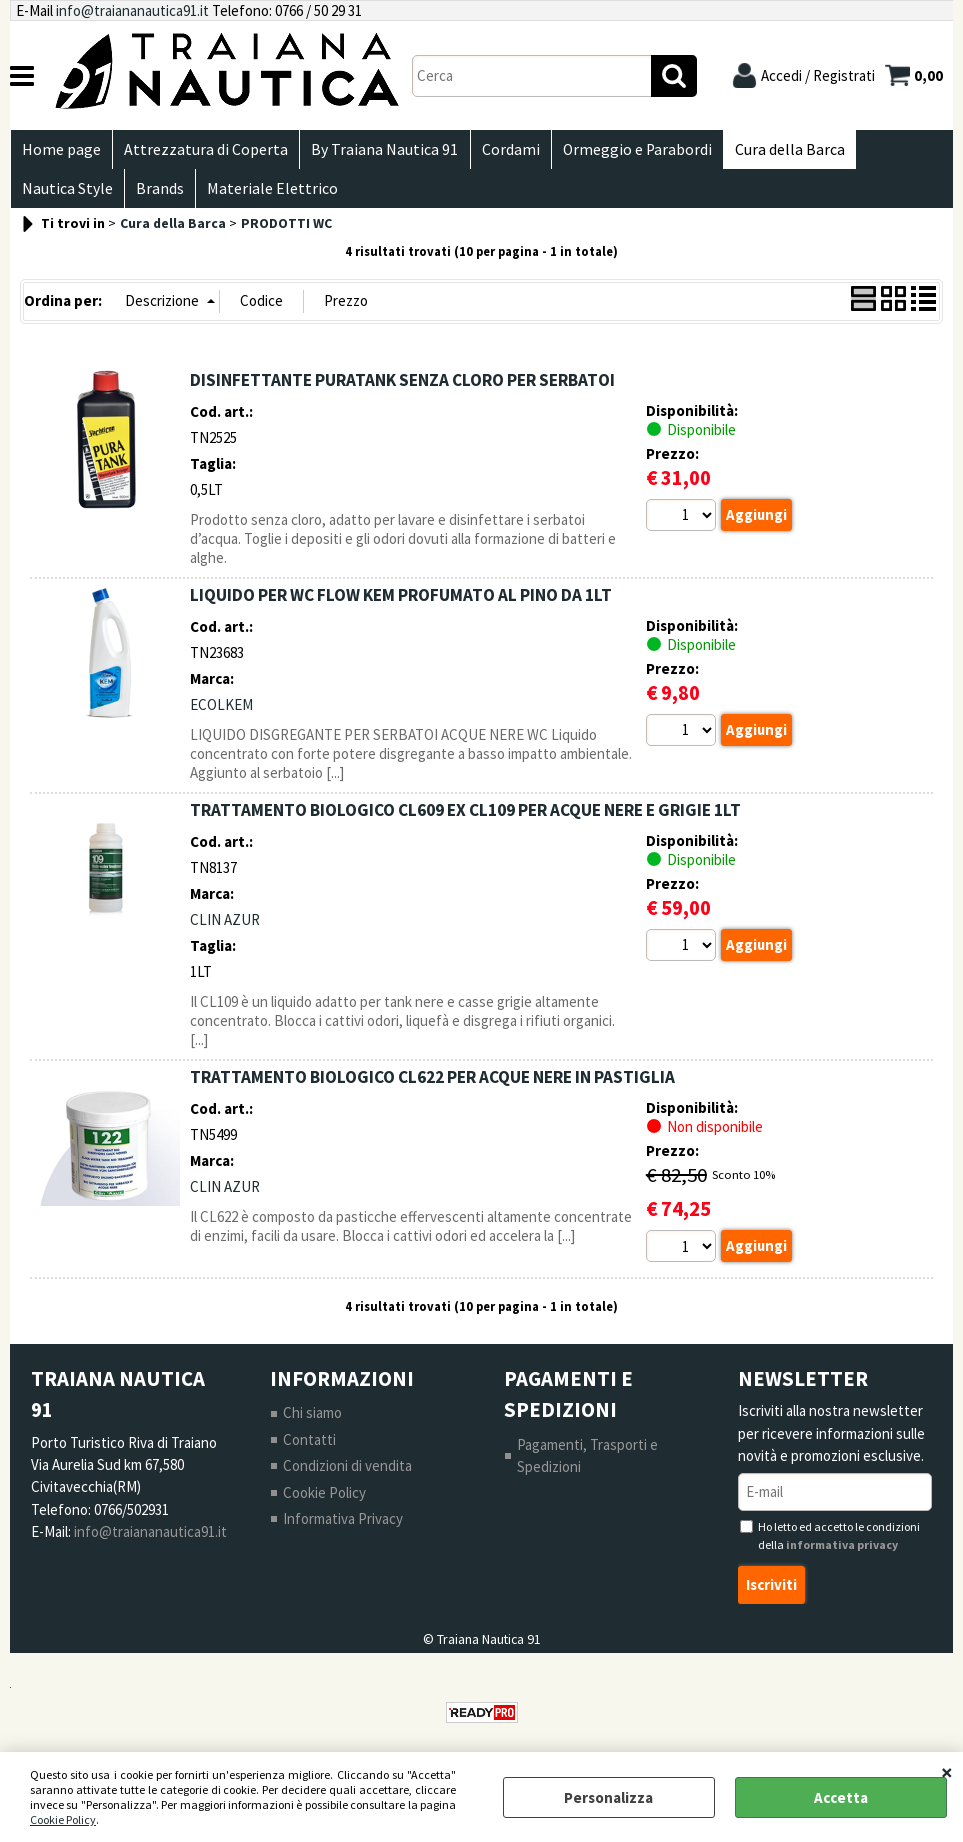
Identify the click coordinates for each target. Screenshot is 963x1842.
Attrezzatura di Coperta (203, 151)
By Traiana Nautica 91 (379, 151)
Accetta (841, 1797)
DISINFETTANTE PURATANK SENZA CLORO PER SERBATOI (402, 388)
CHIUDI (947, 1772)
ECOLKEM (221, 713)
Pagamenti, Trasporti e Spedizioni (587, 1465)
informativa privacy (842, 1553)
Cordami (503, 151)
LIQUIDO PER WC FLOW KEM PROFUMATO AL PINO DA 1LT (401, 603)
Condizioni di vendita (347, 1474)
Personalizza (608, 1797)
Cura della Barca (778, 151)
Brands (157, 195)
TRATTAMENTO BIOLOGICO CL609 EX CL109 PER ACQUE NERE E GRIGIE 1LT (465, 818)
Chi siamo (312, 1421)
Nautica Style (66, 195)
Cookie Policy (63, 1819)
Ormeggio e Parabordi (627, 151)
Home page (60, 151)
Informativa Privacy (343, 1527)
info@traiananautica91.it (132, 10)
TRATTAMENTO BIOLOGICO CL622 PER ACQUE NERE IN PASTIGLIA (432, 1085)
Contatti (309, 1448)
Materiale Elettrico (267, 195)
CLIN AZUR (225, 928)
